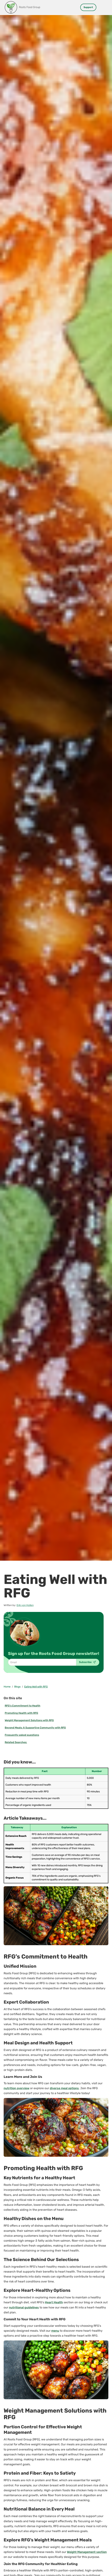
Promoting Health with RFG (21, 1713)
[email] (42, 1662)
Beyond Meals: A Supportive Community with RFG (35, 1727)
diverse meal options (64, 2088)
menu (55, 2330)
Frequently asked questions (22, 1735)
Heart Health (54, 2302)
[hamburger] (103, 7)
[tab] (88, 7)
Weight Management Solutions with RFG (29, 1720)
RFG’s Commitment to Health (22, 1705)
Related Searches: (16, 1742)
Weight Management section (87, 2552)
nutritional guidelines (24, 2307)
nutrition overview (16, 2088)
